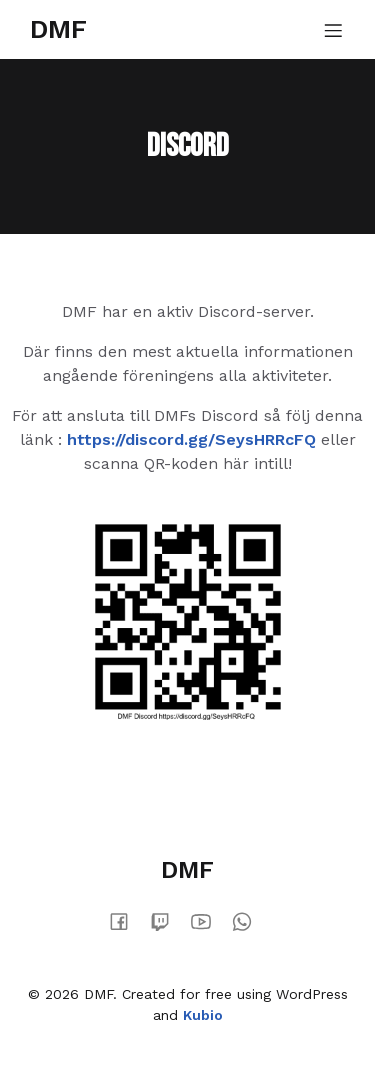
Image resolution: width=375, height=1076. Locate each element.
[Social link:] (126, 921)
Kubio (203, 1015)
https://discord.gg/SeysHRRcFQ (191, 439)
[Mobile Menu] (333, 30)
